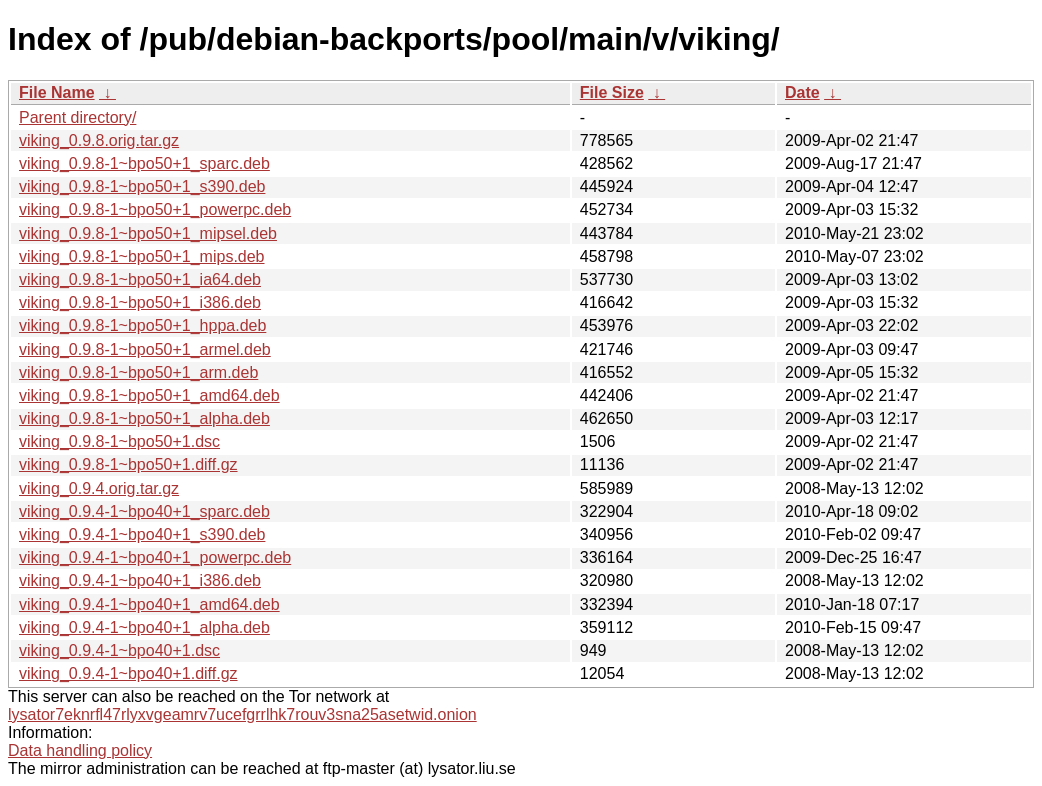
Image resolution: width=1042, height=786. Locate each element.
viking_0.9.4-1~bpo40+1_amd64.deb (149, 604)
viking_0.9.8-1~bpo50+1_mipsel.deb (148, 233)
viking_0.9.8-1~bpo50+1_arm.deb (138, 372)
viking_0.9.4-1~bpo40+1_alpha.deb (144, 627)
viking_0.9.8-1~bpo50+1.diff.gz (128, 464)
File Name (57, 92)
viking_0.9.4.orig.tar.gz (99, 488)
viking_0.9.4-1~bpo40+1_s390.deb (142, 534)
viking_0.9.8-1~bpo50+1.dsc (119, 441)
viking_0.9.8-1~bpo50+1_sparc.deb (144, 163)
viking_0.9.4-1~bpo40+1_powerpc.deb (155, 557)
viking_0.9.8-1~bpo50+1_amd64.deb (149, 395)
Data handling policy (80, 750)
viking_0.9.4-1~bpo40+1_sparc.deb (144, 511)
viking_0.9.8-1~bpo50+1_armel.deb (145, 349)
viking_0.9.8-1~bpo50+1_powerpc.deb (155, 209)
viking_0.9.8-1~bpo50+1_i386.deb (140, 302)
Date (802, 92)
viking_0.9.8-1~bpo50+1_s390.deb (142, 186)
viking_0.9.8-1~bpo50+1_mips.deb (142, 256)
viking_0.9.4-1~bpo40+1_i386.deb (140, 580)
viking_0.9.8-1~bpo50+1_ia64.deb (140, 279)
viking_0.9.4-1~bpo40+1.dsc (119, 650)
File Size (612, 92)
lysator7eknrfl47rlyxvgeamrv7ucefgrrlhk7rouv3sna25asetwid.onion (242, 714)
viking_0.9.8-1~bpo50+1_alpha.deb (144, 418)
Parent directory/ (77, 117)
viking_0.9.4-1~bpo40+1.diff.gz (128, 673)
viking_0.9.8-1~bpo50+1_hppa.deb (142, 325)
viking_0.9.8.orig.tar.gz (99, 140)
